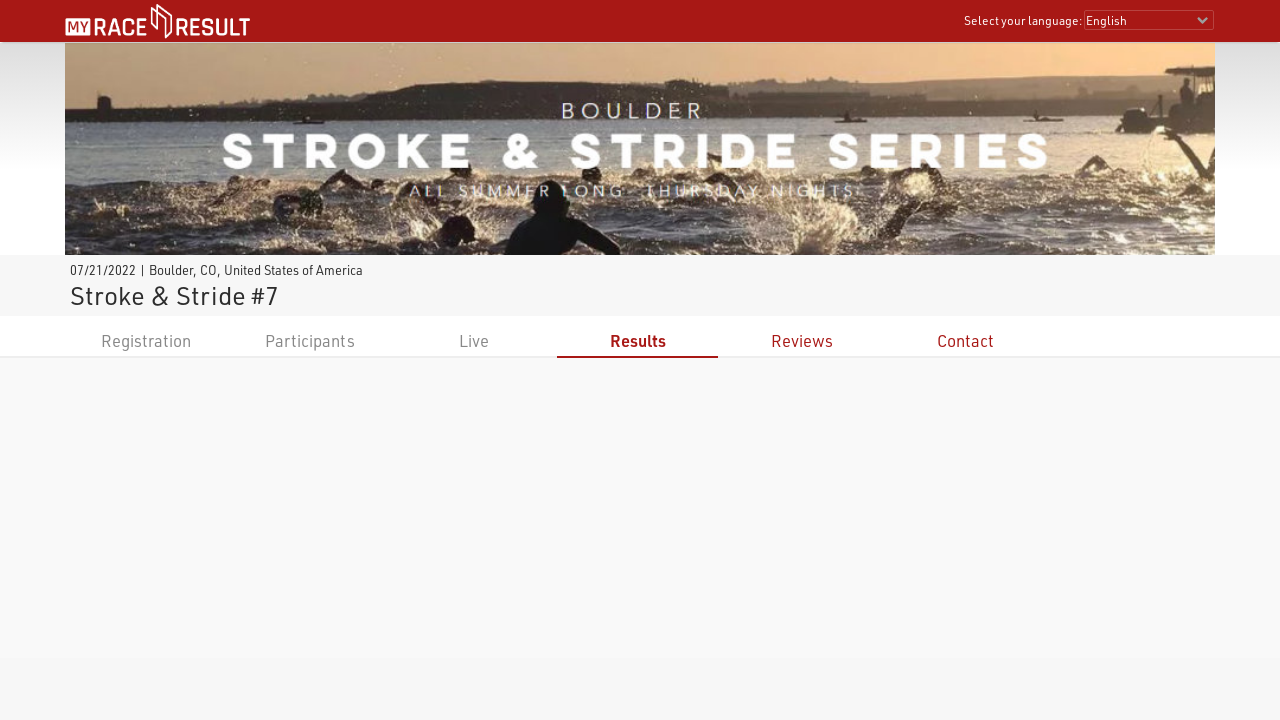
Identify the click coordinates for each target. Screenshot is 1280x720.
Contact (965, 340)
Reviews (802, 340)
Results (638, 340)
